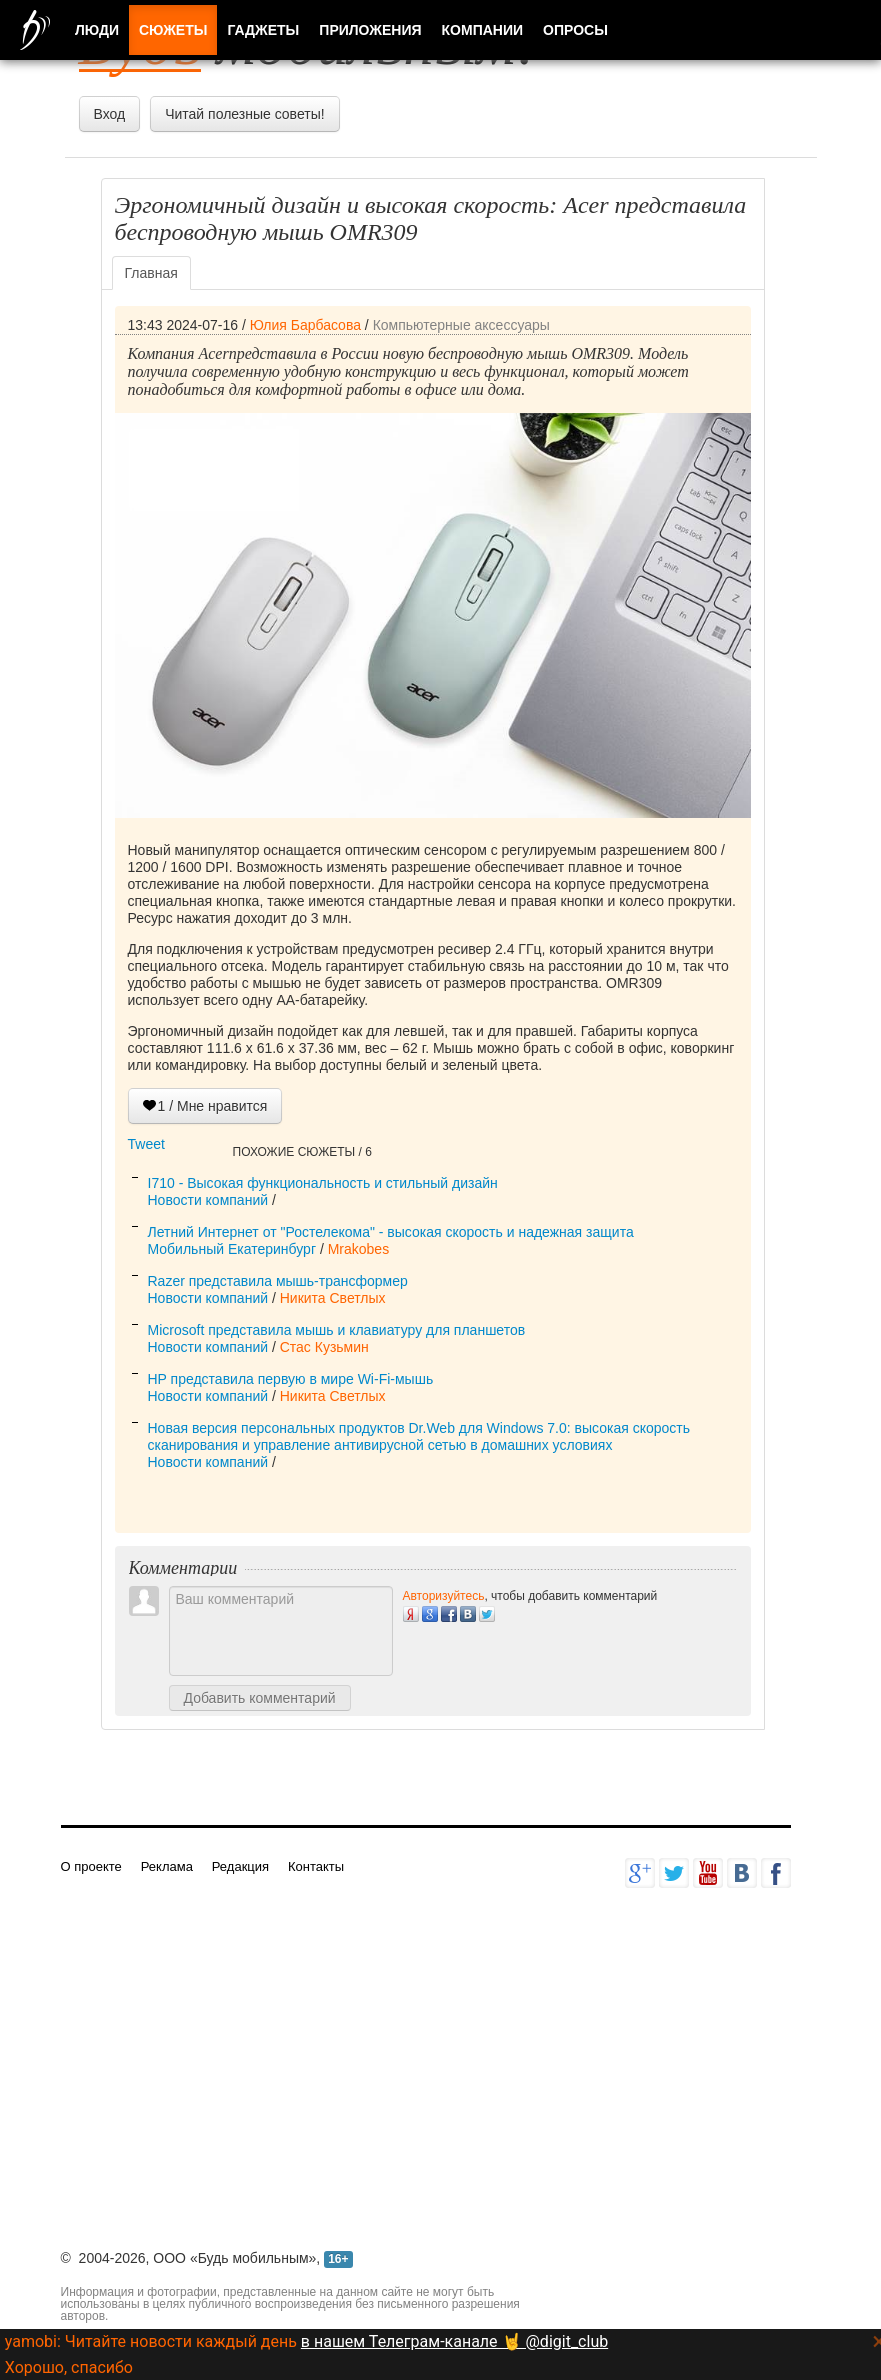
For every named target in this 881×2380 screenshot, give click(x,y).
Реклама (167, 1866)
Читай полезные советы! (244, 114)
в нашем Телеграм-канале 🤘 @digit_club (454, 2341)
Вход (110, 114)
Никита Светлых (333, 1298)
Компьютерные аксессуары (461, 325)
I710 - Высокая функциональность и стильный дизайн (323, 1183)
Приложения (370, 30)
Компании (483, 30)
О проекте (91, 1866)
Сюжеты (173, 30)
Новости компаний (208, 1200)
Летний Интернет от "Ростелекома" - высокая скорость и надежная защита (391, 1232)
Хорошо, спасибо (69, 2367)
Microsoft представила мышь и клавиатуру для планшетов (337, 1330)
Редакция (240, 1866)
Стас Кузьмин (324, 1347)
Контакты (316, 1866)
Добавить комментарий (260, 1698)
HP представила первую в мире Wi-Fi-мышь (291, 1379)
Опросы (575, 30)
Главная (151, 273)
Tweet (146, 1144)
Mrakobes (358, 1249)
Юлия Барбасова (305, 325)
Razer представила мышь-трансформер (278, 1281)
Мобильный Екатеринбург (232, 1249)
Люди (97, 30)
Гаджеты (263, 30)
